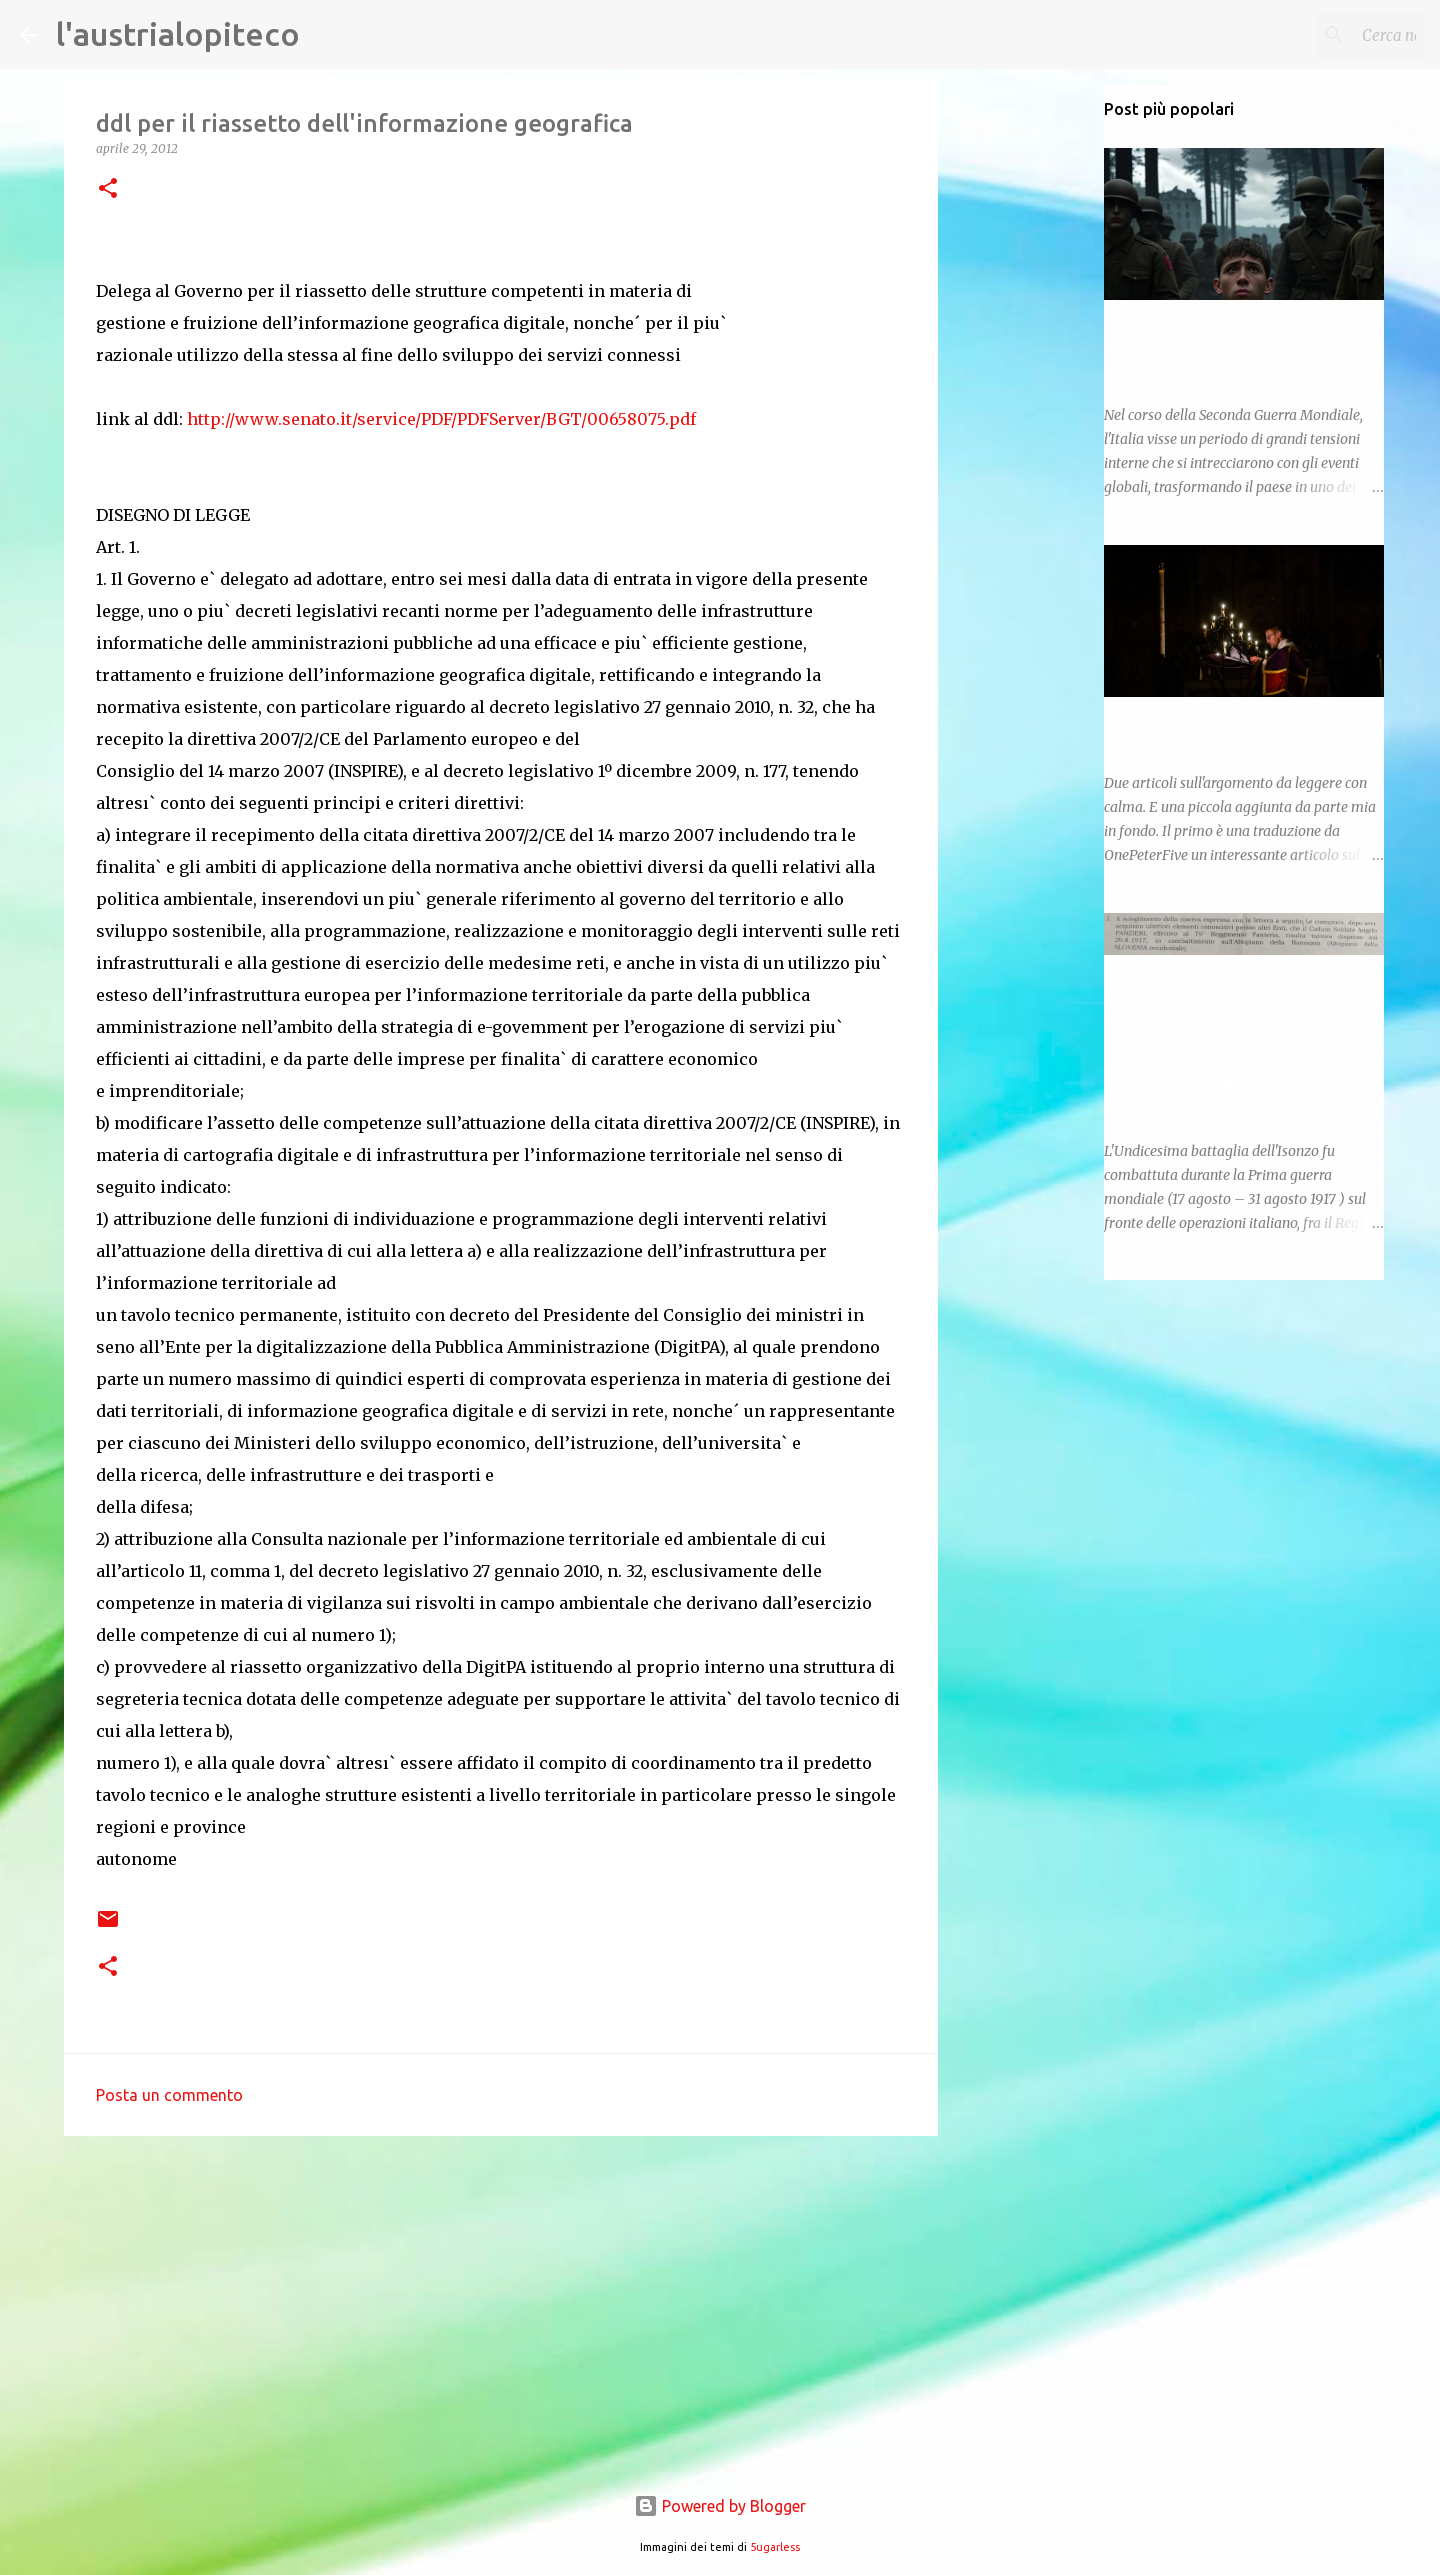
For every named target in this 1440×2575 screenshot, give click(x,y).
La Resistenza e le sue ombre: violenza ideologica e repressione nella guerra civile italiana (1228, 346)
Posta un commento (169, 2095)
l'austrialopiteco (178, 34)
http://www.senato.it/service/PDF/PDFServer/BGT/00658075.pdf (441, 419)
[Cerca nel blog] (1319, 35)
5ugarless (775, 2547)
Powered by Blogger (720, 2506)
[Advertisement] (501, 2306)
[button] (108, 189)
